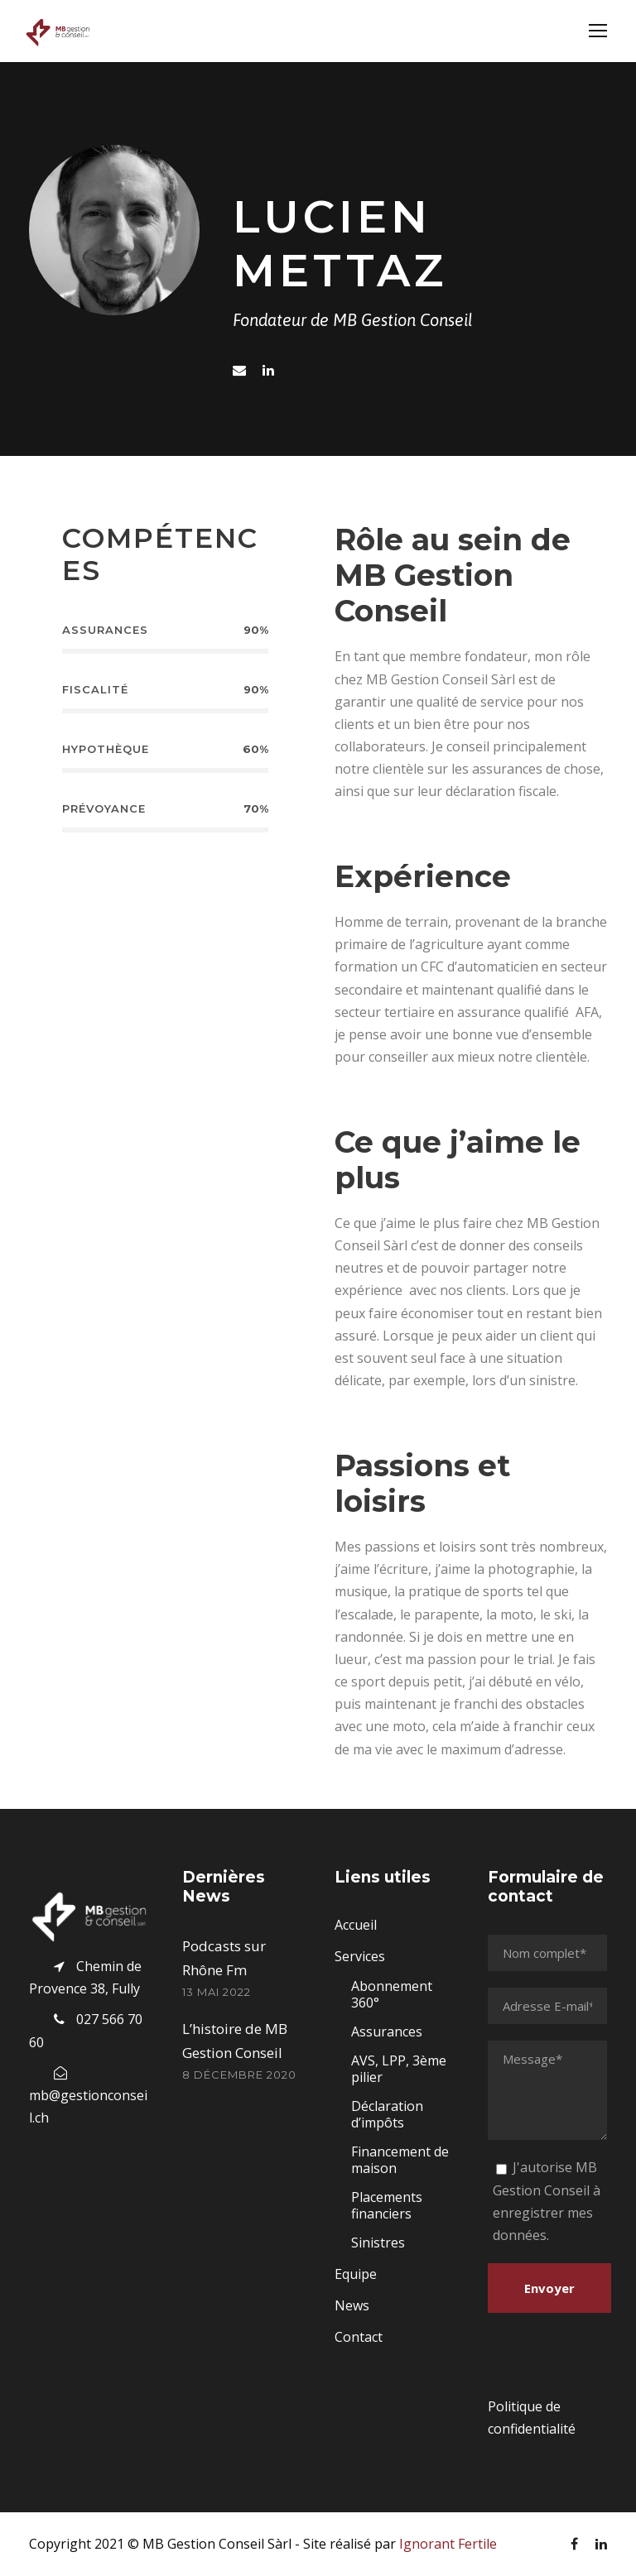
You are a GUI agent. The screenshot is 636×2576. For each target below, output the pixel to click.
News (352, 2305)
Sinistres (378, 2242)
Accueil (356, 1925)
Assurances (386, 2031)
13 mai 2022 (216, 1991)
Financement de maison (400, 2159)
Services (360, 1956)
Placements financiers (386, 2205)
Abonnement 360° (391, 1994)
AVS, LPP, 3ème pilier (398, 2068)
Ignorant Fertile (448, 2544)
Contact (359, 2337)
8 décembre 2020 (239, 2074)
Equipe (356, 2274)
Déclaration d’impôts (387, 2114)
